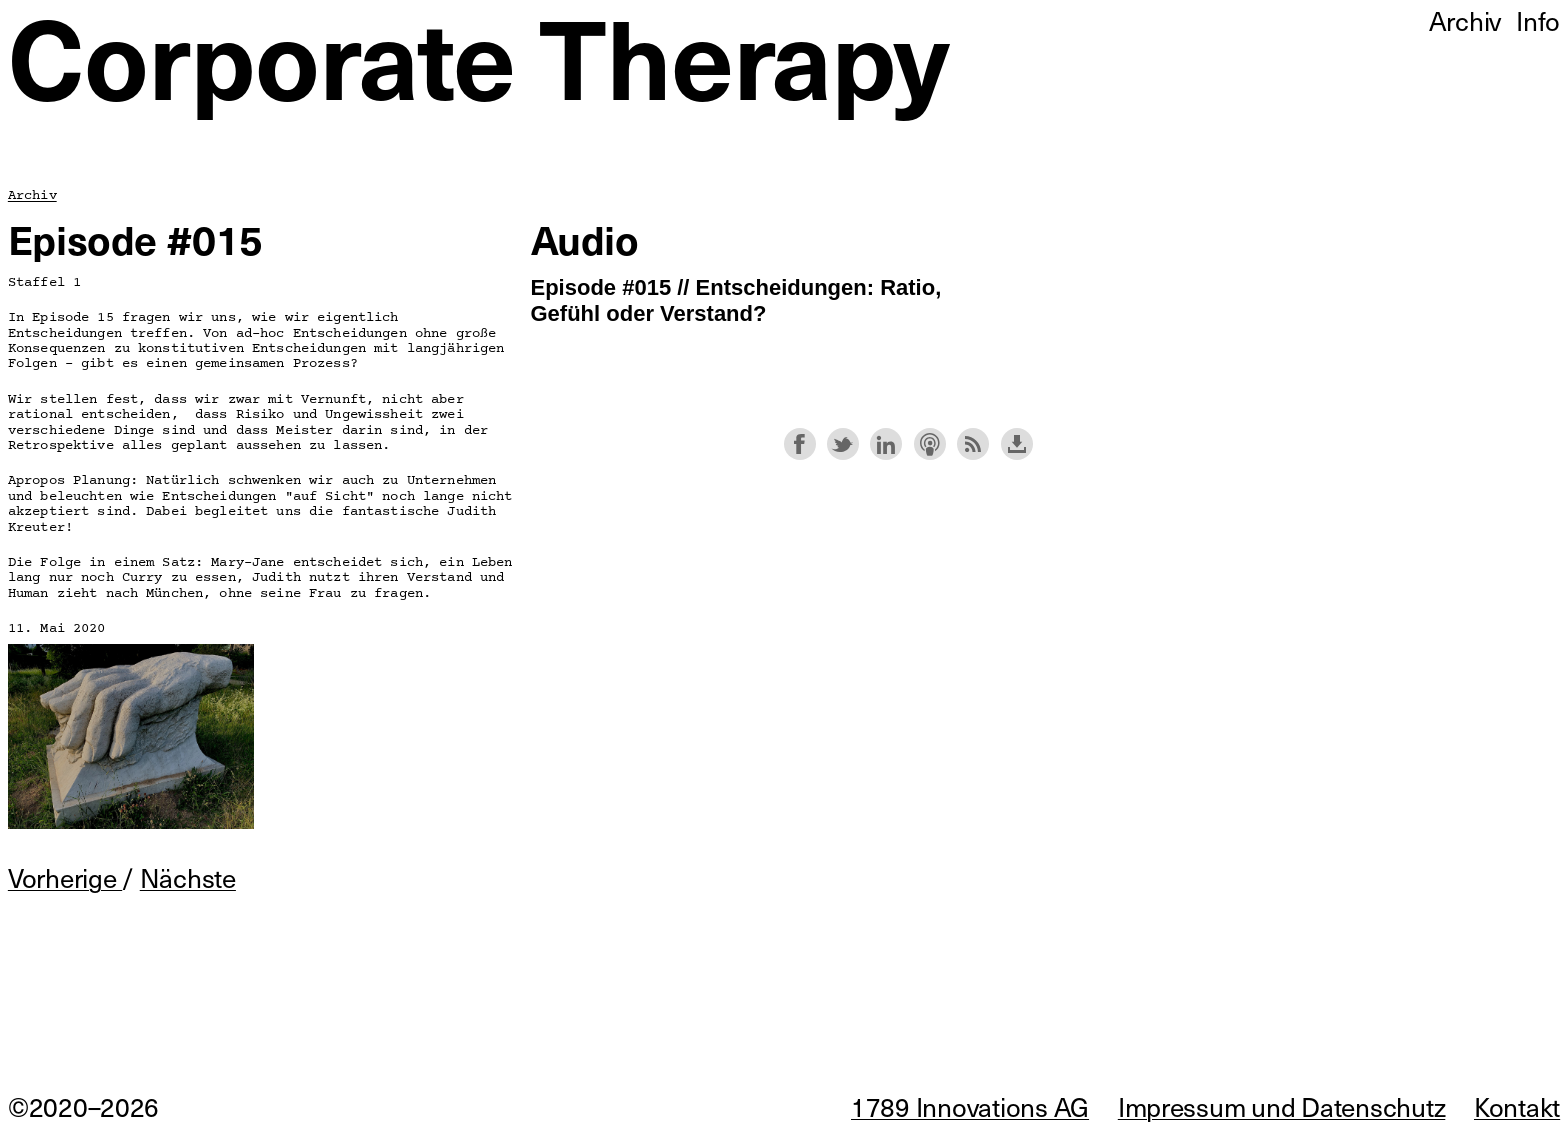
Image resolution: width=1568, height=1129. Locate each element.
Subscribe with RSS (973, 444)
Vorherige (65, 877)
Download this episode (1017, 444)
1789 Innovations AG (970, 1106)
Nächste (188, 877)
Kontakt (1517, 1106)
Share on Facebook (800, 444)
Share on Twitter (843, 444)
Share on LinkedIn (886, 444)
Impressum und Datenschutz (1282, 1106)
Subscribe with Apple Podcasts (930, 444)
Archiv (32, 195)
